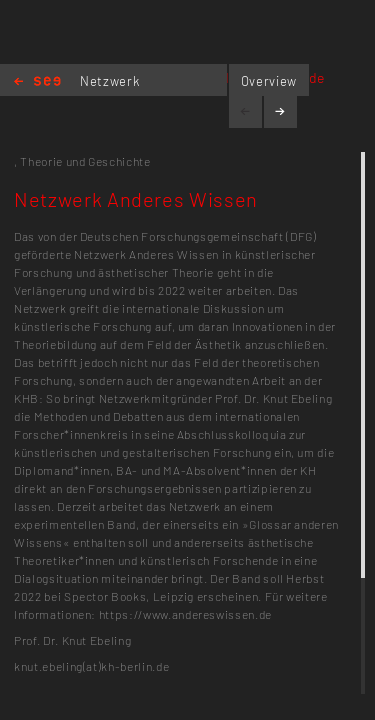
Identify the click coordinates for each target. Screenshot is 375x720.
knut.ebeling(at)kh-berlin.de (91, 666)
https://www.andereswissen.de (185, 614)
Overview (269, 81)
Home (37, 82)
